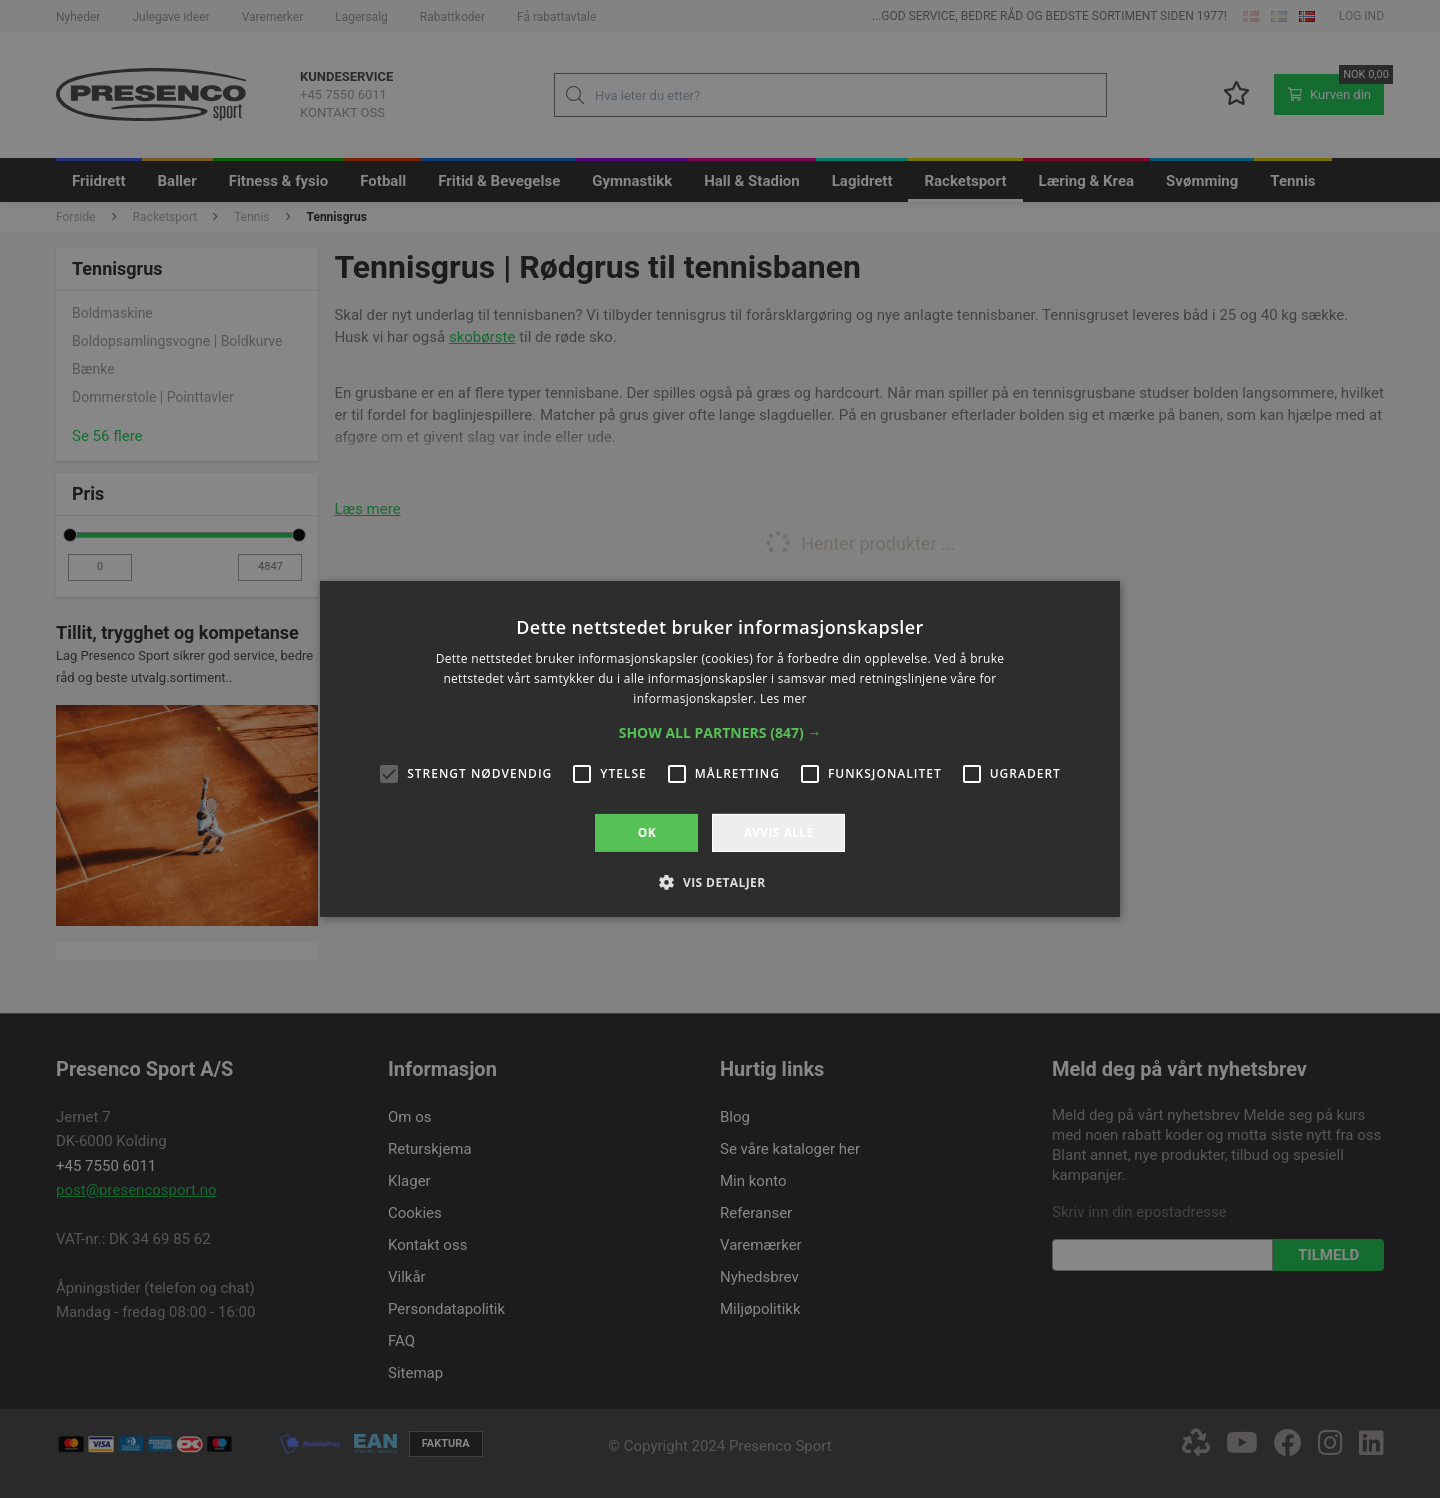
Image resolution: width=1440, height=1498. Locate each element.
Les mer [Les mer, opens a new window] (783, 698)
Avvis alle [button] (778, 832)
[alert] (720, 749)
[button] (720, 733)
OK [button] (647, 832)
